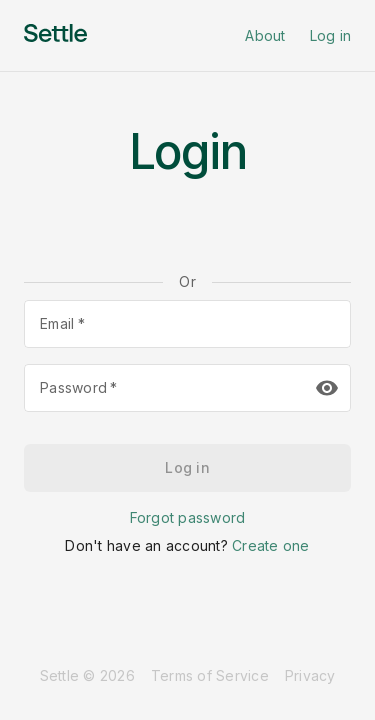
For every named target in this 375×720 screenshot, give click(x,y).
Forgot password (188, 517)
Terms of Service (210, 675)
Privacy (310, 675)
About (265, 35)
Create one (271, 545)
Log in (331, 35)
